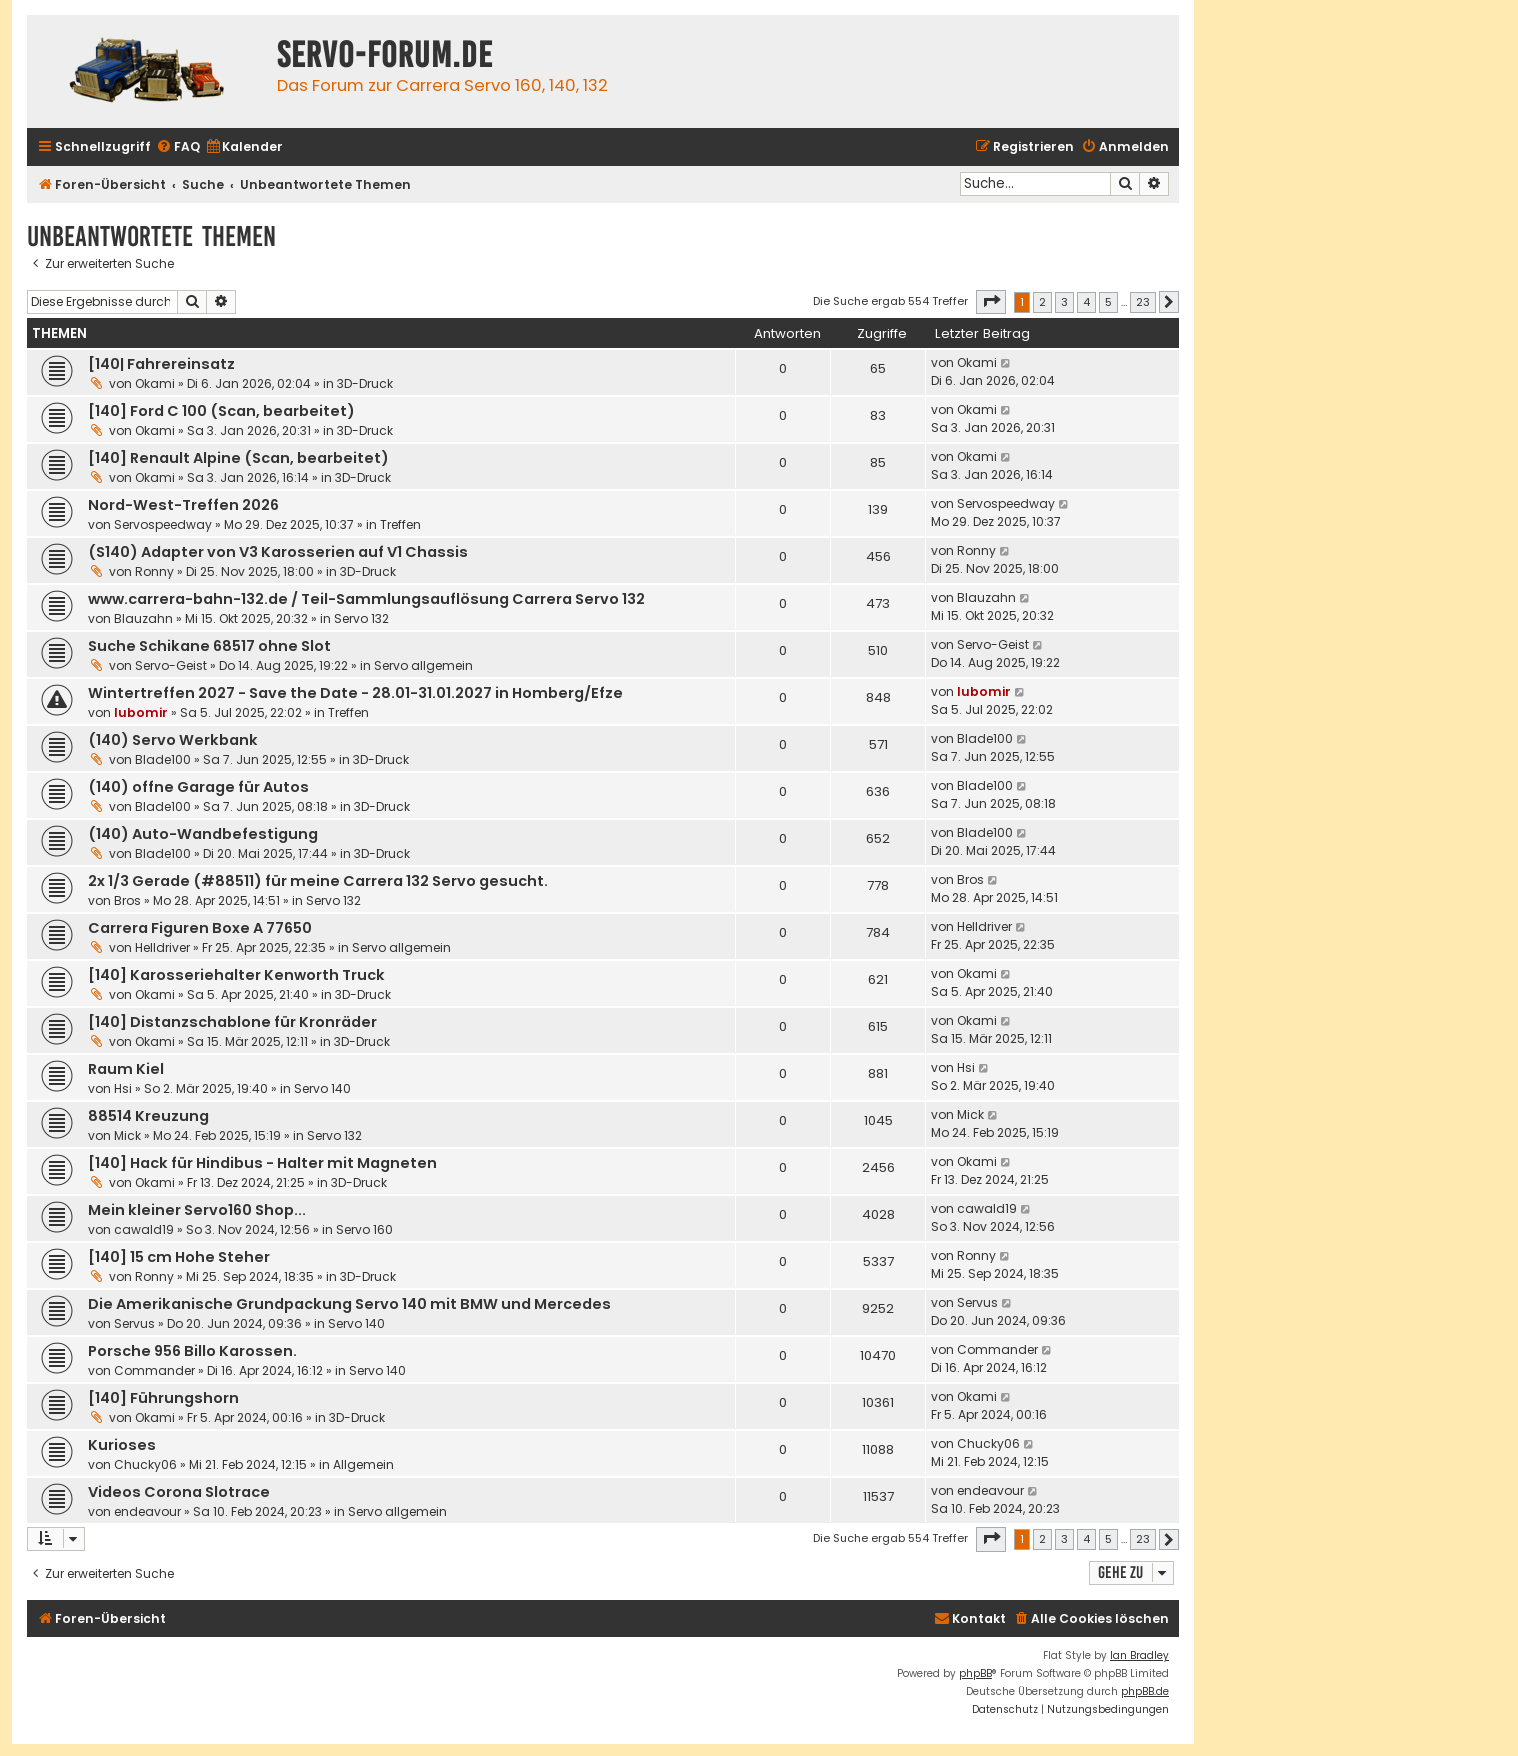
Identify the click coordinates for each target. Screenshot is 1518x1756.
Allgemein (363, 1464)
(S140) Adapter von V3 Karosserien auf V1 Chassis (278, 552)
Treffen (400, 524)
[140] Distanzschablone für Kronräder (232, 1022)
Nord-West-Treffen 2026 (183, 505)
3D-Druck (365, 383)
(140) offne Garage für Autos (198, 787)
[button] (991, 302)
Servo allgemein (423, 665)
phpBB (975, 1673)
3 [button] (1064, 302)
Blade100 (163, 759)
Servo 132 (361, 618)
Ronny (154, 571)
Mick (127, 1135)
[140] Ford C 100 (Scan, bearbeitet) (221, 411)
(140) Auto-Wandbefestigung (203, 834)
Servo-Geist (171, 665)
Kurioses (122, 1445)
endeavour (147, 1511)
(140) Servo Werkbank (173, 740)
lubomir (141, 712)
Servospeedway (163, 524)
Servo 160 (364, 1229)
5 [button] (1108, 302)
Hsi (123, 1088)
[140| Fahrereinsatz (161, 364)
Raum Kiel (126, 1069)
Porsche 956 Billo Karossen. (192, 1351)
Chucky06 (145, 1464)
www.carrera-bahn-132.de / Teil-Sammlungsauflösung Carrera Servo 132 (366, 599)
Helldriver (162, 947)
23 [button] (1143, 302)
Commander (154, 1370)
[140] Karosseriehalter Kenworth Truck (236, 975)
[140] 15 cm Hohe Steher (179, 1257)
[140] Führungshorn (163, 1398)
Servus (134, 1323)
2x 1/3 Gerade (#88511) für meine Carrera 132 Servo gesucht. (318, 881)
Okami (155, 383)
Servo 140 (322, 1088)
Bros (127, 900)
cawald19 (144, 1229)
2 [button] (1042, 302)
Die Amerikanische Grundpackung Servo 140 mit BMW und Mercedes (349, 1304)
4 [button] (1086, 302)
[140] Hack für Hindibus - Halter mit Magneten (262, 1163)
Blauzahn (143, 618)
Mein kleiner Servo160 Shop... (197, 1210)
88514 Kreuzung (148, 1116)
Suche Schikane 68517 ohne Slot (209, 646)
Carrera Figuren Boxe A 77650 (200, 928)
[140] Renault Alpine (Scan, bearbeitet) (238, 458)
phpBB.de (1145, 1691)
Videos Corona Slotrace (179, 1492)
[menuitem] (178, 147)
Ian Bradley (1139, 1655)
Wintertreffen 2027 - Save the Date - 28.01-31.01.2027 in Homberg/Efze (355, 693)
